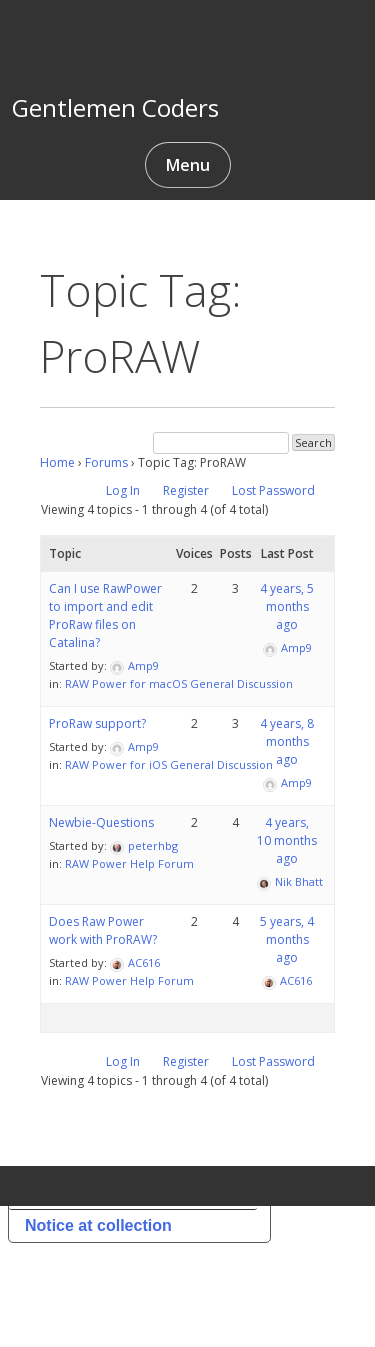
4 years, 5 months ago (287, 606)
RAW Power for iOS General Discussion (169, 764)
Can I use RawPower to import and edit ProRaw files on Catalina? (105, 615)
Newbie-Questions (101, 822)
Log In (123, 490)
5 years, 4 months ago (287, 939)
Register (186, 490)
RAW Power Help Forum (129, 863)
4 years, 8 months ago (287, 741)
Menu (188, 165)
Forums (106, 462)
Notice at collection (98, 1225)
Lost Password (273, 490)
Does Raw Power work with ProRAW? (103, 930)
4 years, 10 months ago (287, 840)
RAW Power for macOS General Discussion (179, 683)
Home (57, 462)
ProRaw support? (97, 723)
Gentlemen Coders (115, 107)
